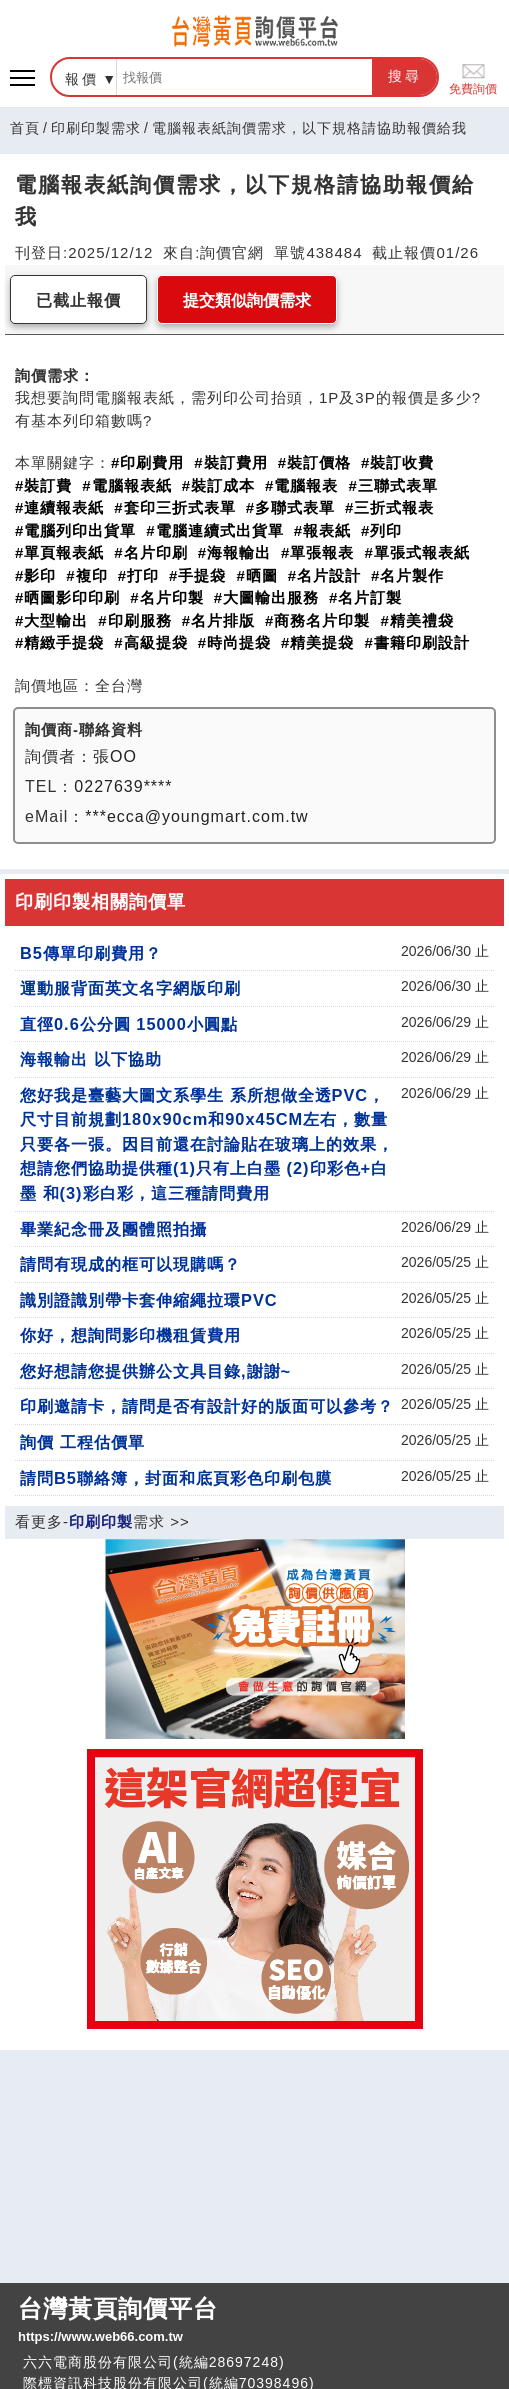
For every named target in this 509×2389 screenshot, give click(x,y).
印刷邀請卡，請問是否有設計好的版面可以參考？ (207, 1406)
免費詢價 (473, 77)
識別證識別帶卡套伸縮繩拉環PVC (149, 1300)
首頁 (25, 128)
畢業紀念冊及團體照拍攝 (113, 1229)
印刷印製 (101, 1521)
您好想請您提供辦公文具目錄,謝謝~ (155, 1371)
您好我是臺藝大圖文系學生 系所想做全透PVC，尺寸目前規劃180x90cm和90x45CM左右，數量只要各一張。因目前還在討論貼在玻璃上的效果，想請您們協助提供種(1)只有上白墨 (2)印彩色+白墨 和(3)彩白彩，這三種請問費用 (207, 1144)
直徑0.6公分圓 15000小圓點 (129, 1024)
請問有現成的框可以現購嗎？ (130, 1264)
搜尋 (405, 76)
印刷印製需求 (96, 128)
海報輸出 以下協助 (91, 1059)
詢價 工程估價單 (82, 1442)
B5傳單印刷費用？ (91, 953)
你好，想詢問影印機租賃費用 (130, 1335)
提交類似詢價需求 (247, 300)
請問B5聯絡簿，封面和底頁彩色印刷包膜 (176, 1478)
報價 (82, 79)
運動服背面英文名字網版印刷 (130, 988)
